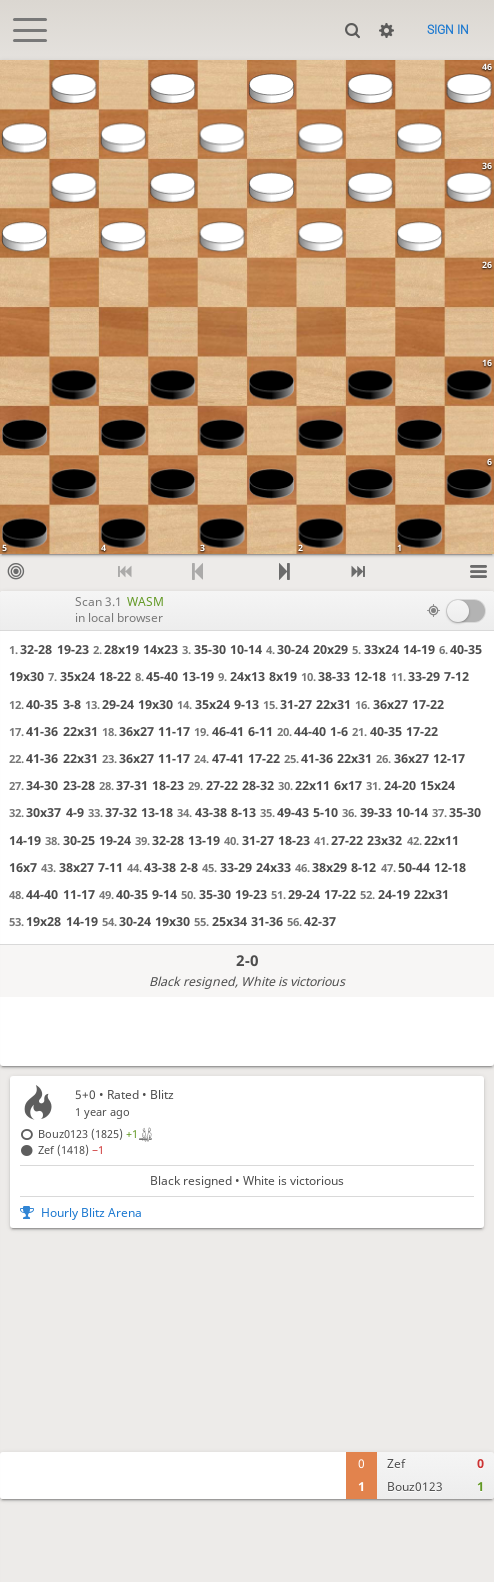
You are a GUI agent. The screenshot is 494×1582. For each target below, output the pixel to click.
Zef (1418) (71, 1149)
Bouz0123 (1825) (88, 1133)
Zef (396, 1463)
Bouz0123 (415, 1486)
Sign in (448, 30)
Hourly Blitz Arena (91, 1212)
